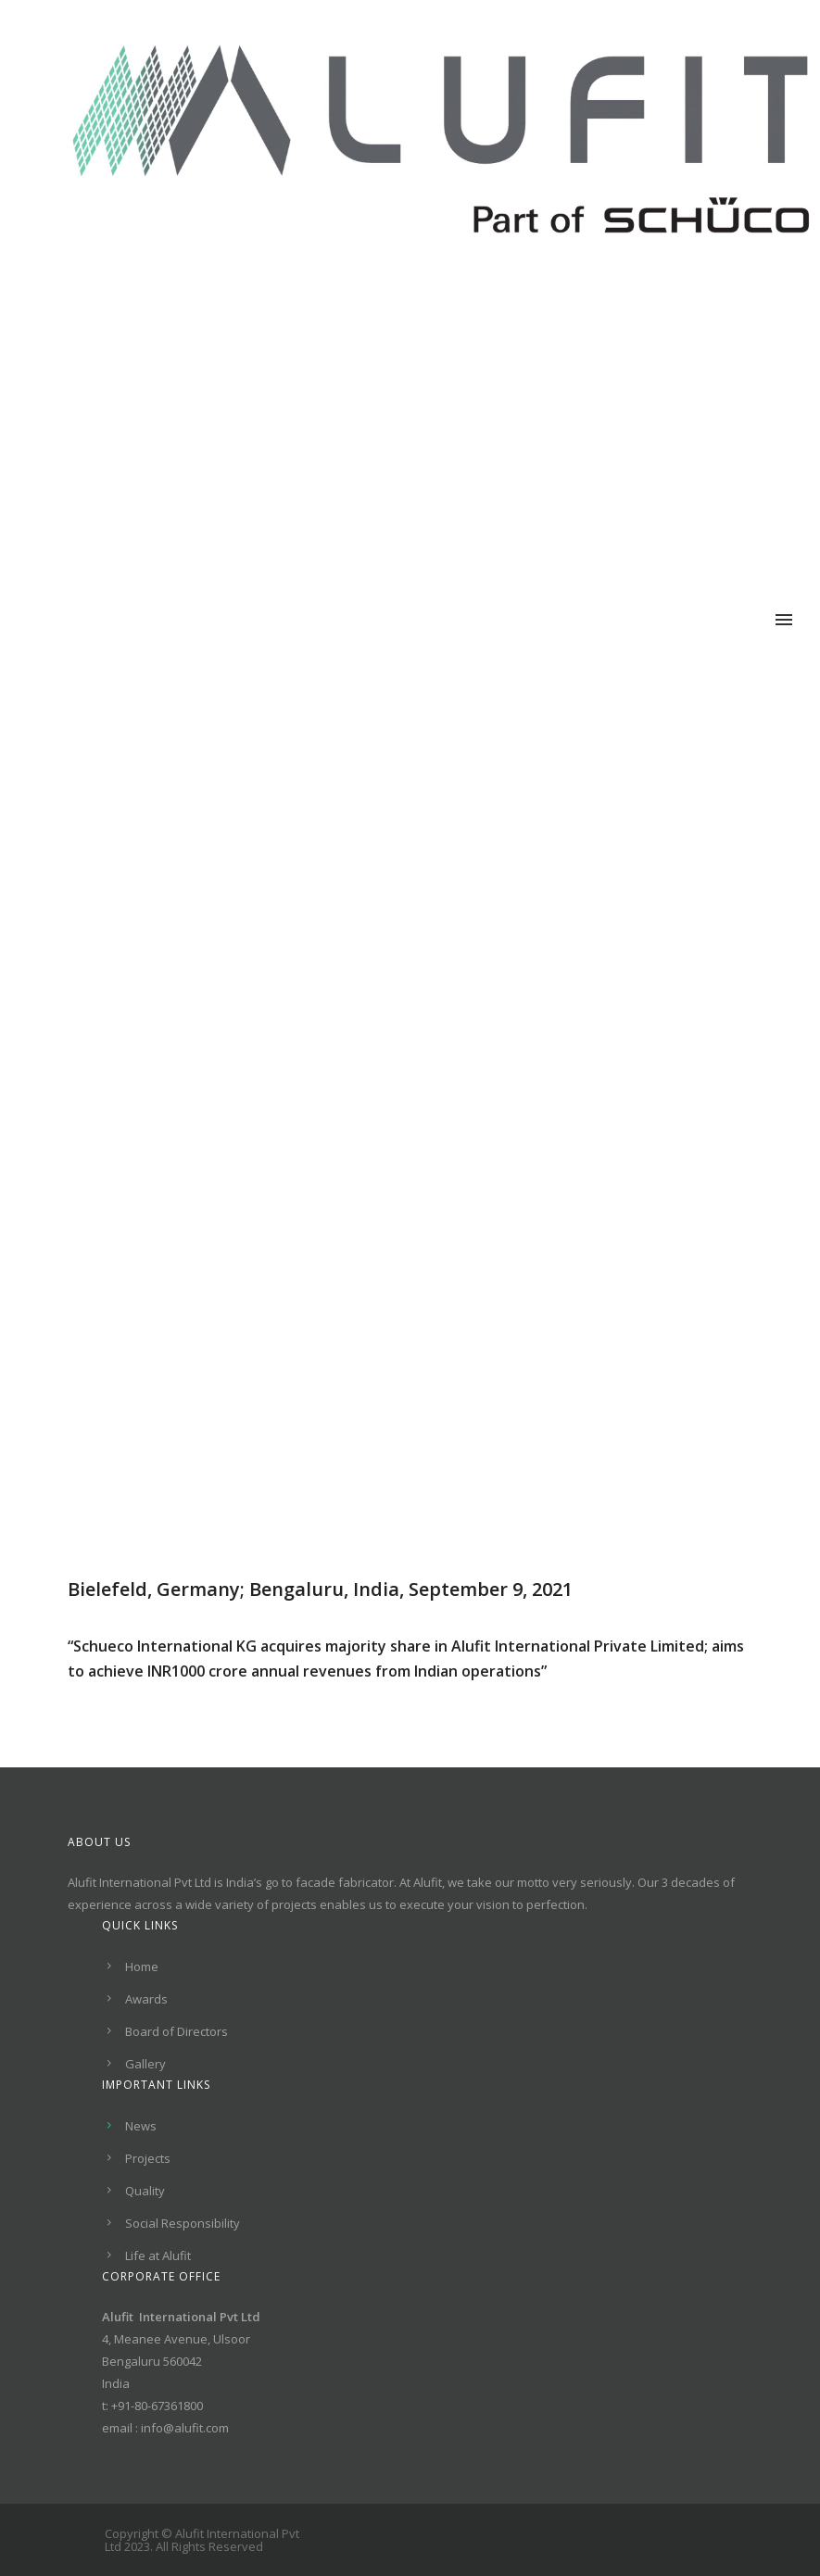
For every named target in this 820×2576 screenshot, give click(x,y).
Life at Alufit (158, 2255)
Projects (147, 2158)
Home (141, 1966)
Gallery (145, 2063)
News (141, 2125)
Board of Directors (176, 2031)
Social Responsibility (182, 2223)
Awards (146, 1999)
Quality (145, 2190)
